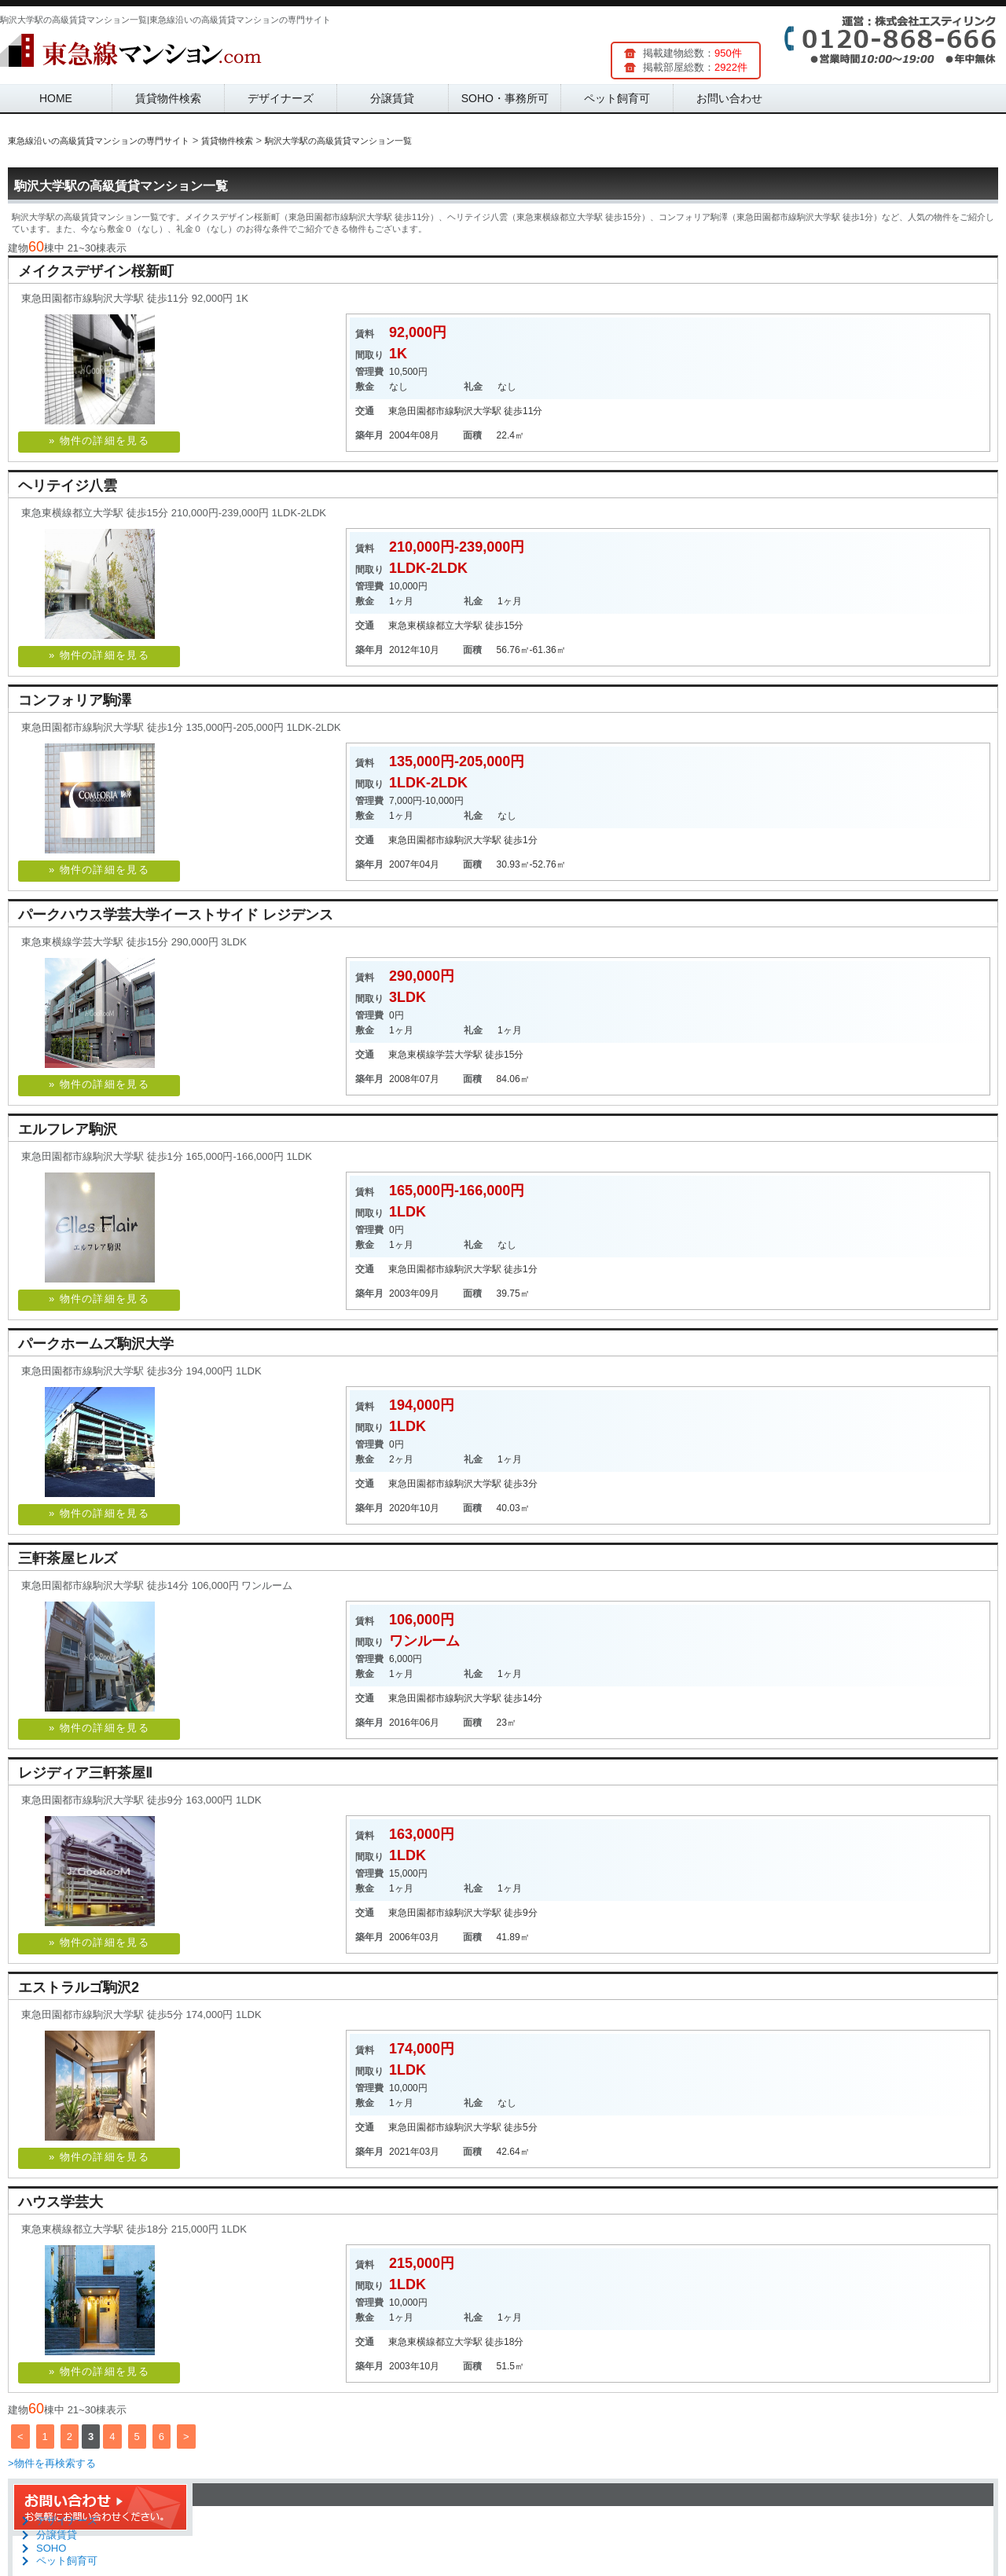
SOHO (51, 2548)
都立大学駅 (459, 625)
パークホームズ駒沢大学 (96, 1344)
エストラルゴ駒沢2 (78, 1987)
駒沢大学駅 (477, 410)
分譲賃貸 (392, 98)
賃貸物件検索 (168, 98)
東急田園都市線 (421, 410)
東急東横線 (411, 625)
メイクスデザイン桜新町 (96, 271)
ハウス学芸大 (60, 2202)
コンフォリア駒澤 (74, 700)
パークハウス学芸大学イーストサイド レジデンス (175, 915)
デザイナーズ (281, 98)
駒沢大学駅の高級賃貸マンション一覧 (121, 186)
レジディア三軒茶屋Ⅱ (85, 1773)
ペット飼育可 (617, 98)
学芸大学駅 (459, 1054)
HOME (55, 98)
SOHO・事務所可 (505, 98)
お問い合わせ (729, 98)
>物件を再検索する (52, 2463)
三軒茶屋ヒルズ (67, 1558)
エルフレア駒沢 (67, 1129)
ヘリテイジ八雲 (67, 486)
